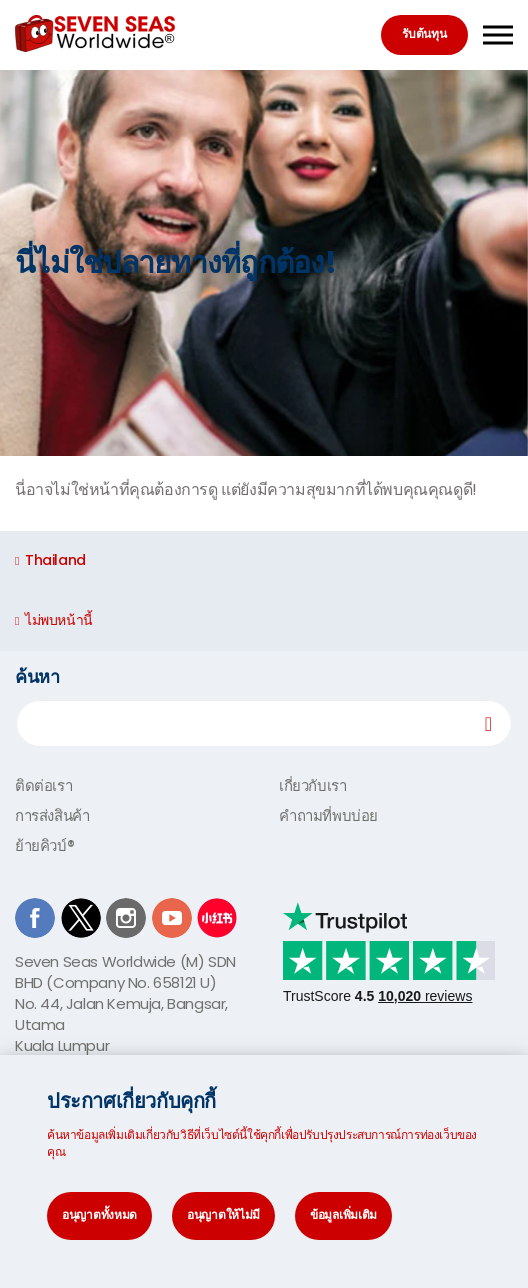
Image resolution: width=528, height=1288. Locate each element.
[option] (264, 263)
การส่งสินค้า (52, 815)
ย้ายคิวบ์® (44, 845)
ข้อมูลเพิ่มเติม (343, 1214)
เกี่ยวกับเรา (312, 785)
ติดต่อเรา (43, 785)
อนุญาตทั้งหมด (99, 1214)
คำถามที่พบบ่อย (328, 815)
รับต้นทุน (424, 33)
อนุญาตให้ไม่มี (223, 1214)
